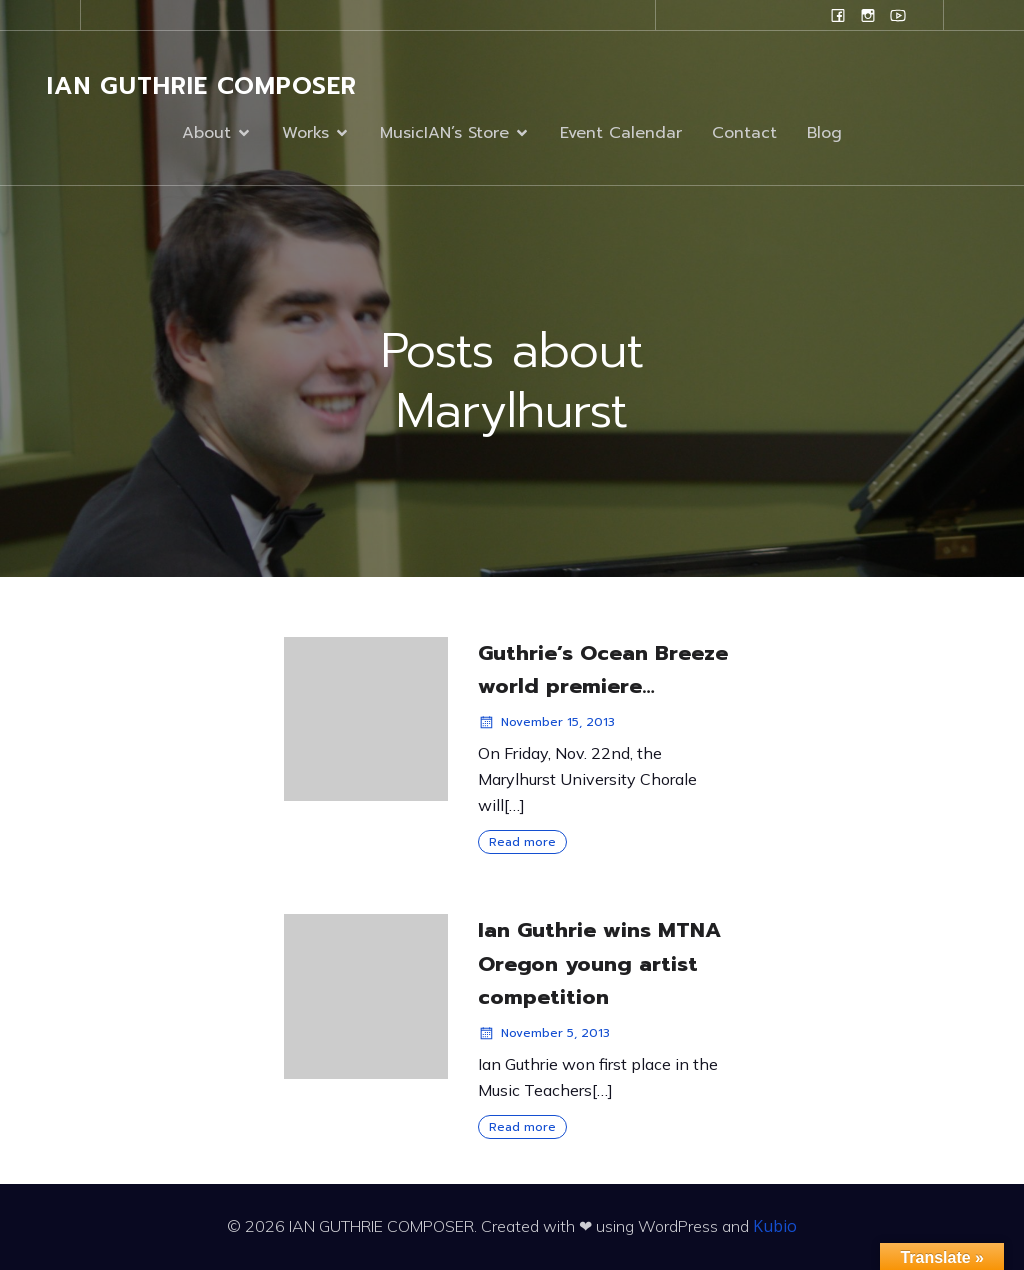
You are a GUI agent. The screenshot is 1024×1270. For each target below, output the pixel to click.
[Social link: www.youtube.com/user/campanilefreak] (898, 15)
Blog (824, 133)
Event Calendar (621, 133)
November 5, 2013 (544, 1033)
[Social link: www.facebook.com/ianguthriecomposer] (838, 15)
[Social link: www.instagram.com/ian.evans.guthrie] (868, 15)
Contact (744, 133)
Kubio (775, 1226)
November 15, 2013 (546, 722)
